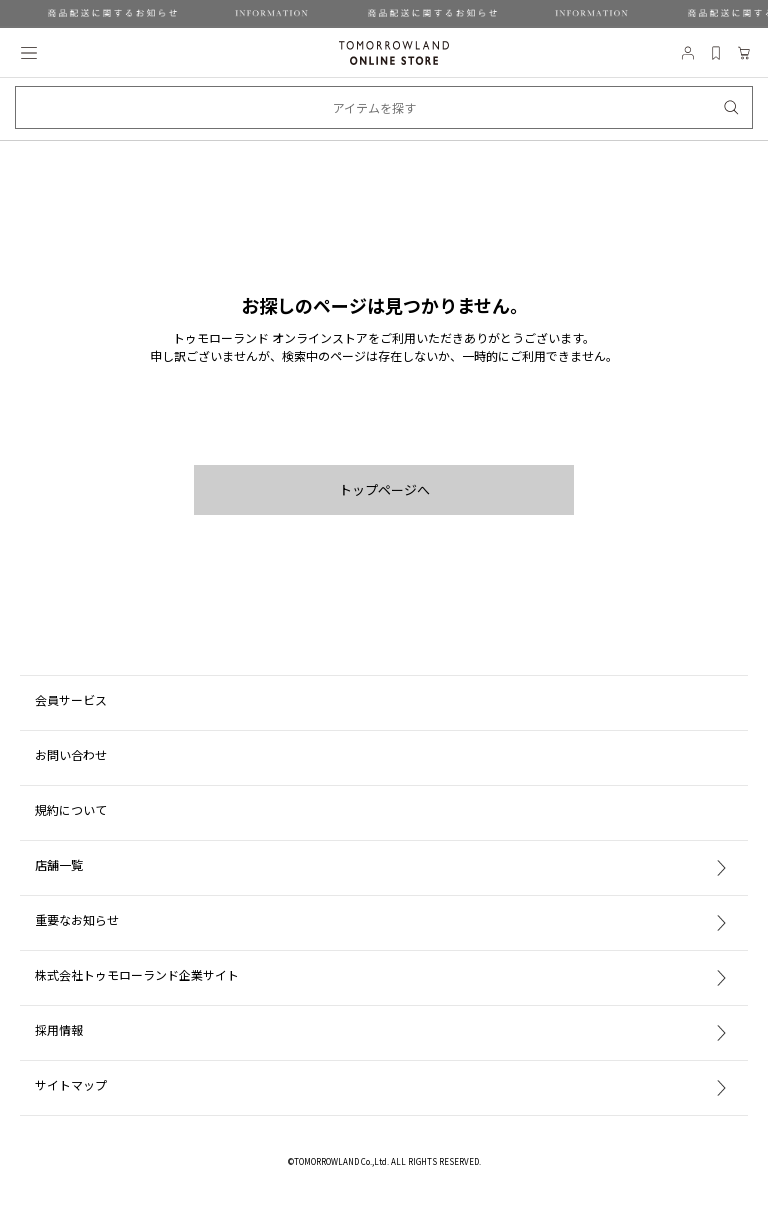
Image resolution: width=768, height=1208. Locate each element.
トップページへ (384, 489)
